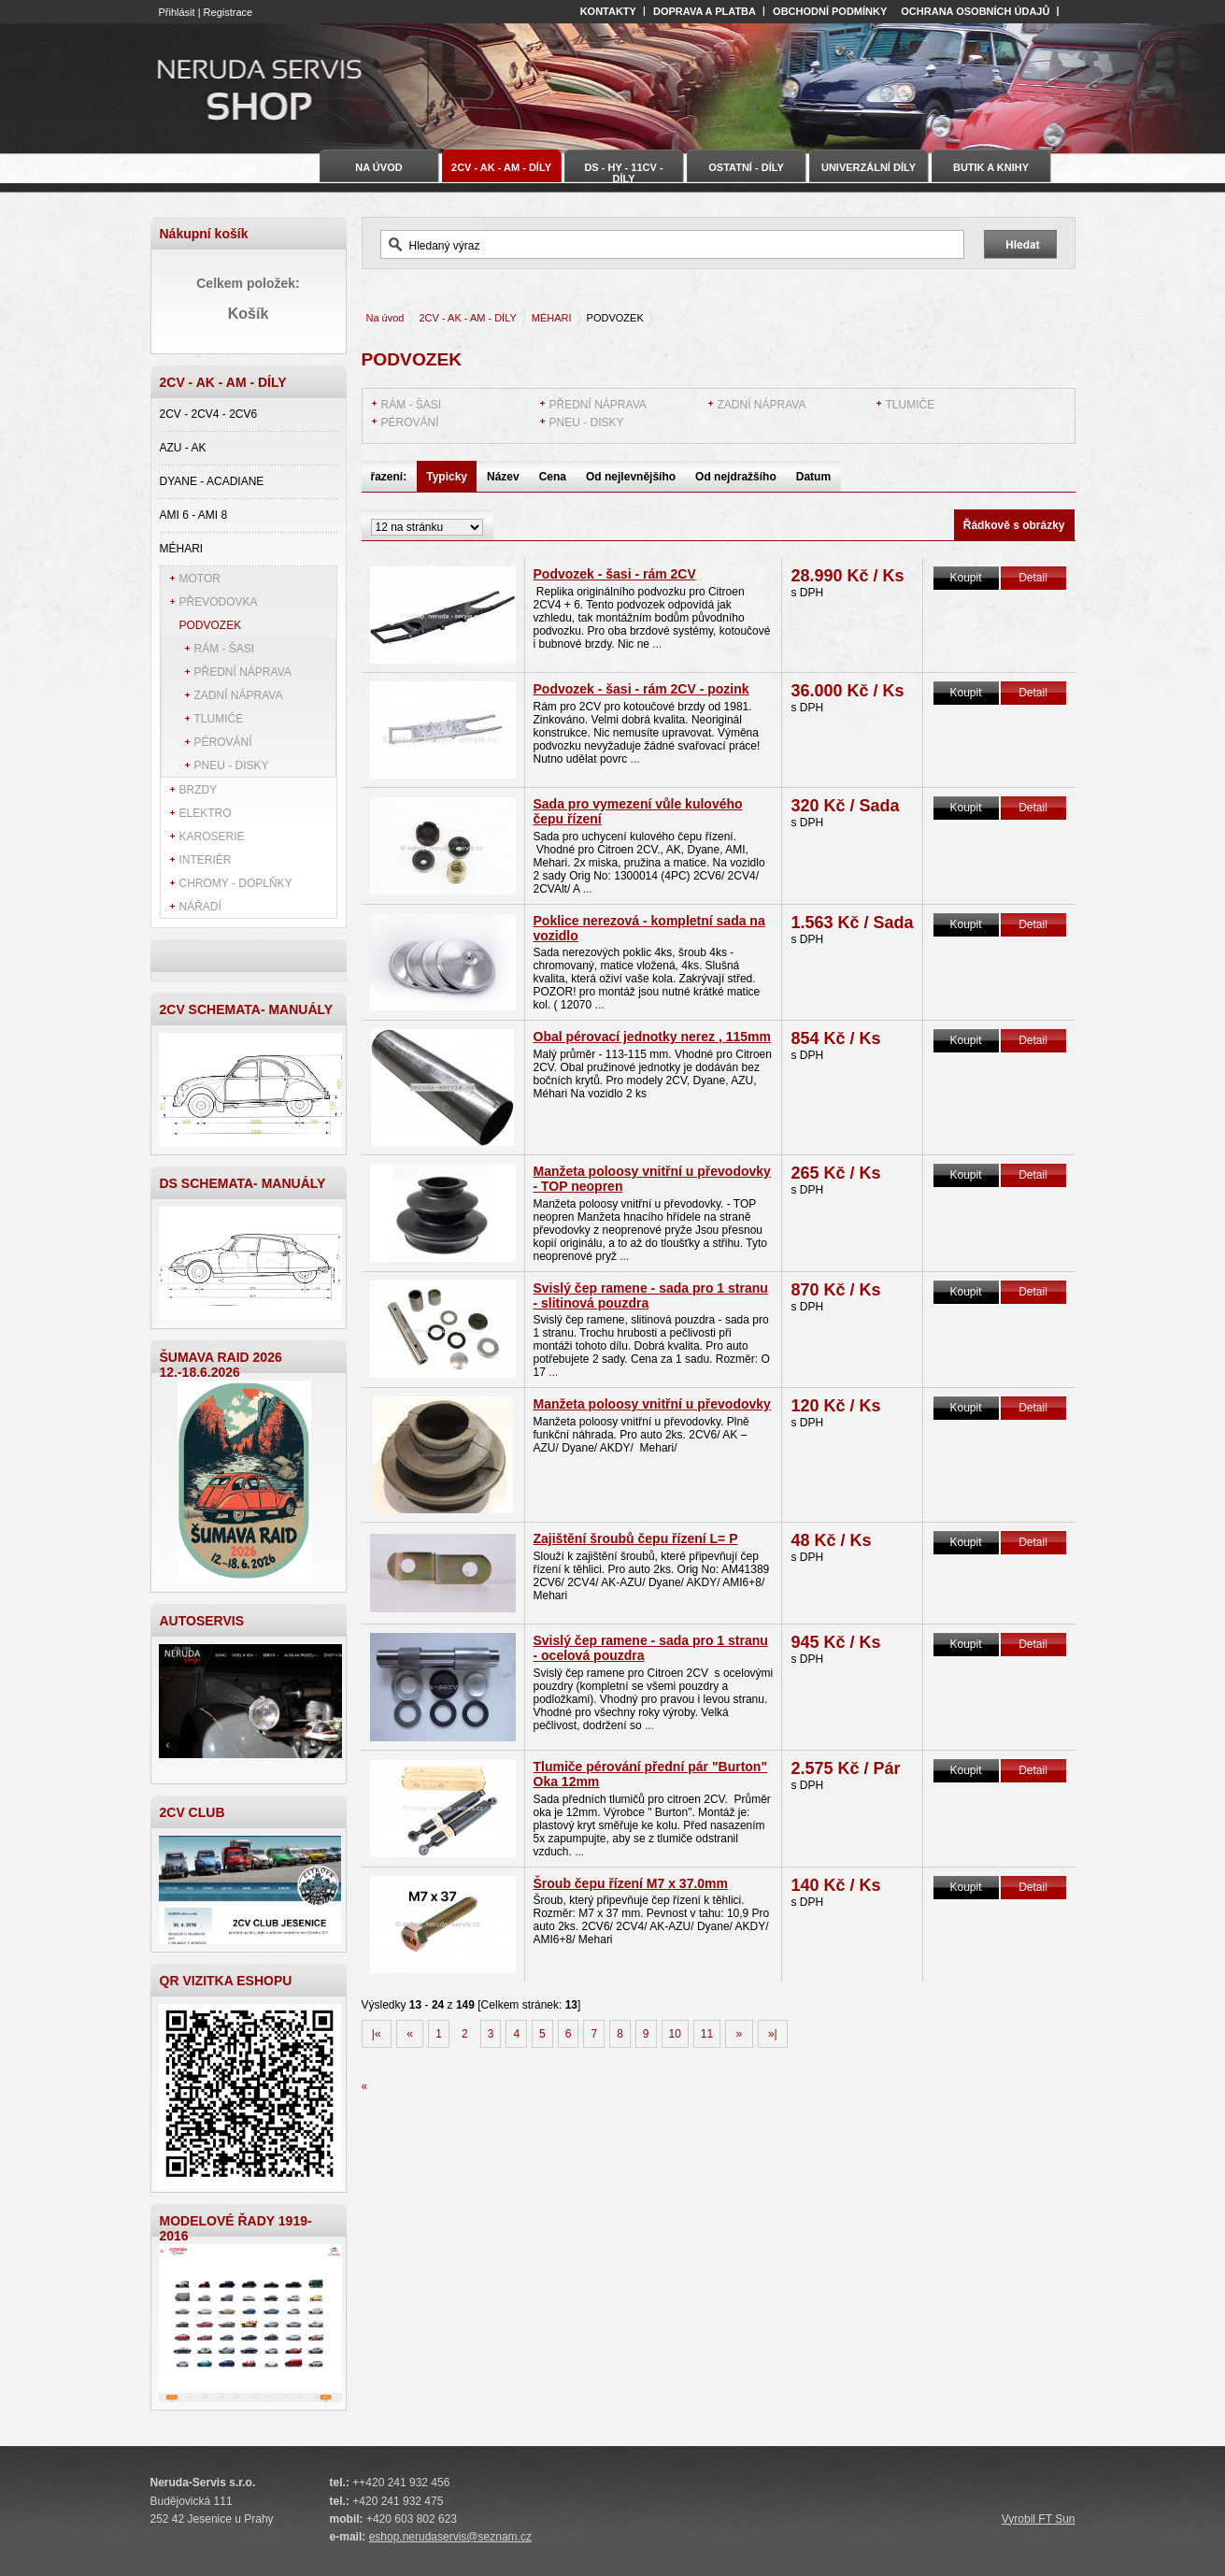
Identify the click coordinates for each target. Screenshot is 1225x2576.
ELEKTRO (205, 813)
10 (675, 2033)
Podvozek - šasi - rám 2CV (615, 573)
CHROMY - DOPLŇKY (235, 883)
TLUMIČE (219, 718)
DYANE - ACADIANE (212, 481)
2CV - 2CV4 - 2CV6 (209, 414)
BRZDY (198, 789)
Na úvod (385, 317)
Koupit (965, 577)
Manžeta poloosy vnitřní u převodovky (652, 1403)
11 (707, 2033)
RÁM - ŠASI (224, 648)
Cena (552, 476)
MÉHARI (182, 548)
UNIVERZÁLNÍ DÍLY (868, 167)
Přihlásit (177, 12)
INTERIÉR (205, 859)
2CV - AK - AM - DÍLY (467, 317)
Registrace (228, 12)
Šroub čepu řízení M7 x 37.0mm (631, 1883)
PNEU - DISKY (231, 765)
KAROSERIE (212, 836)
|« (376, 2033)
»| (772, 2033)
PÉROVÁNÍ (223, 742)
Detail (1032, 577)
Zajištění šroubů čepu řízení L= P (636, 1538)
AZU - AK (183, 447)
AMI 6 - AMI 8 (194, 515)
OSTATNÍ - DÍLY (745, 167)
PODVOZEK (210, 625)
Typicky (446, 476)
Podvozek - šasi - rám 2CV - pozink (641, 688)
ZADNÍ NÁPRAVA (238, 695)
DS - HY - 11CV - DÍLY (623, 172)
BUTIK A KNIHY (991, 167)
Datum (813, 476)
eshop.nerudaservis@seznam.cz (450, 2536)
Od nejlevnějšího (631, 476)
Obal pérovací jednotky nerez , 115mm (652, 1036)
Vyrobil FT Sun (1038, 2519)
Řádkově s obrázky (1014, 525)
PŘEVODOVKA (218, 601)
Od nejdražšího (735, 476)
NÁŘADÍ (200, 906)
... (655, 644)
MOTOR (200, 578)
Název (503, 476)
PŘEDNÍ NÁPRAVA (243, 672)
